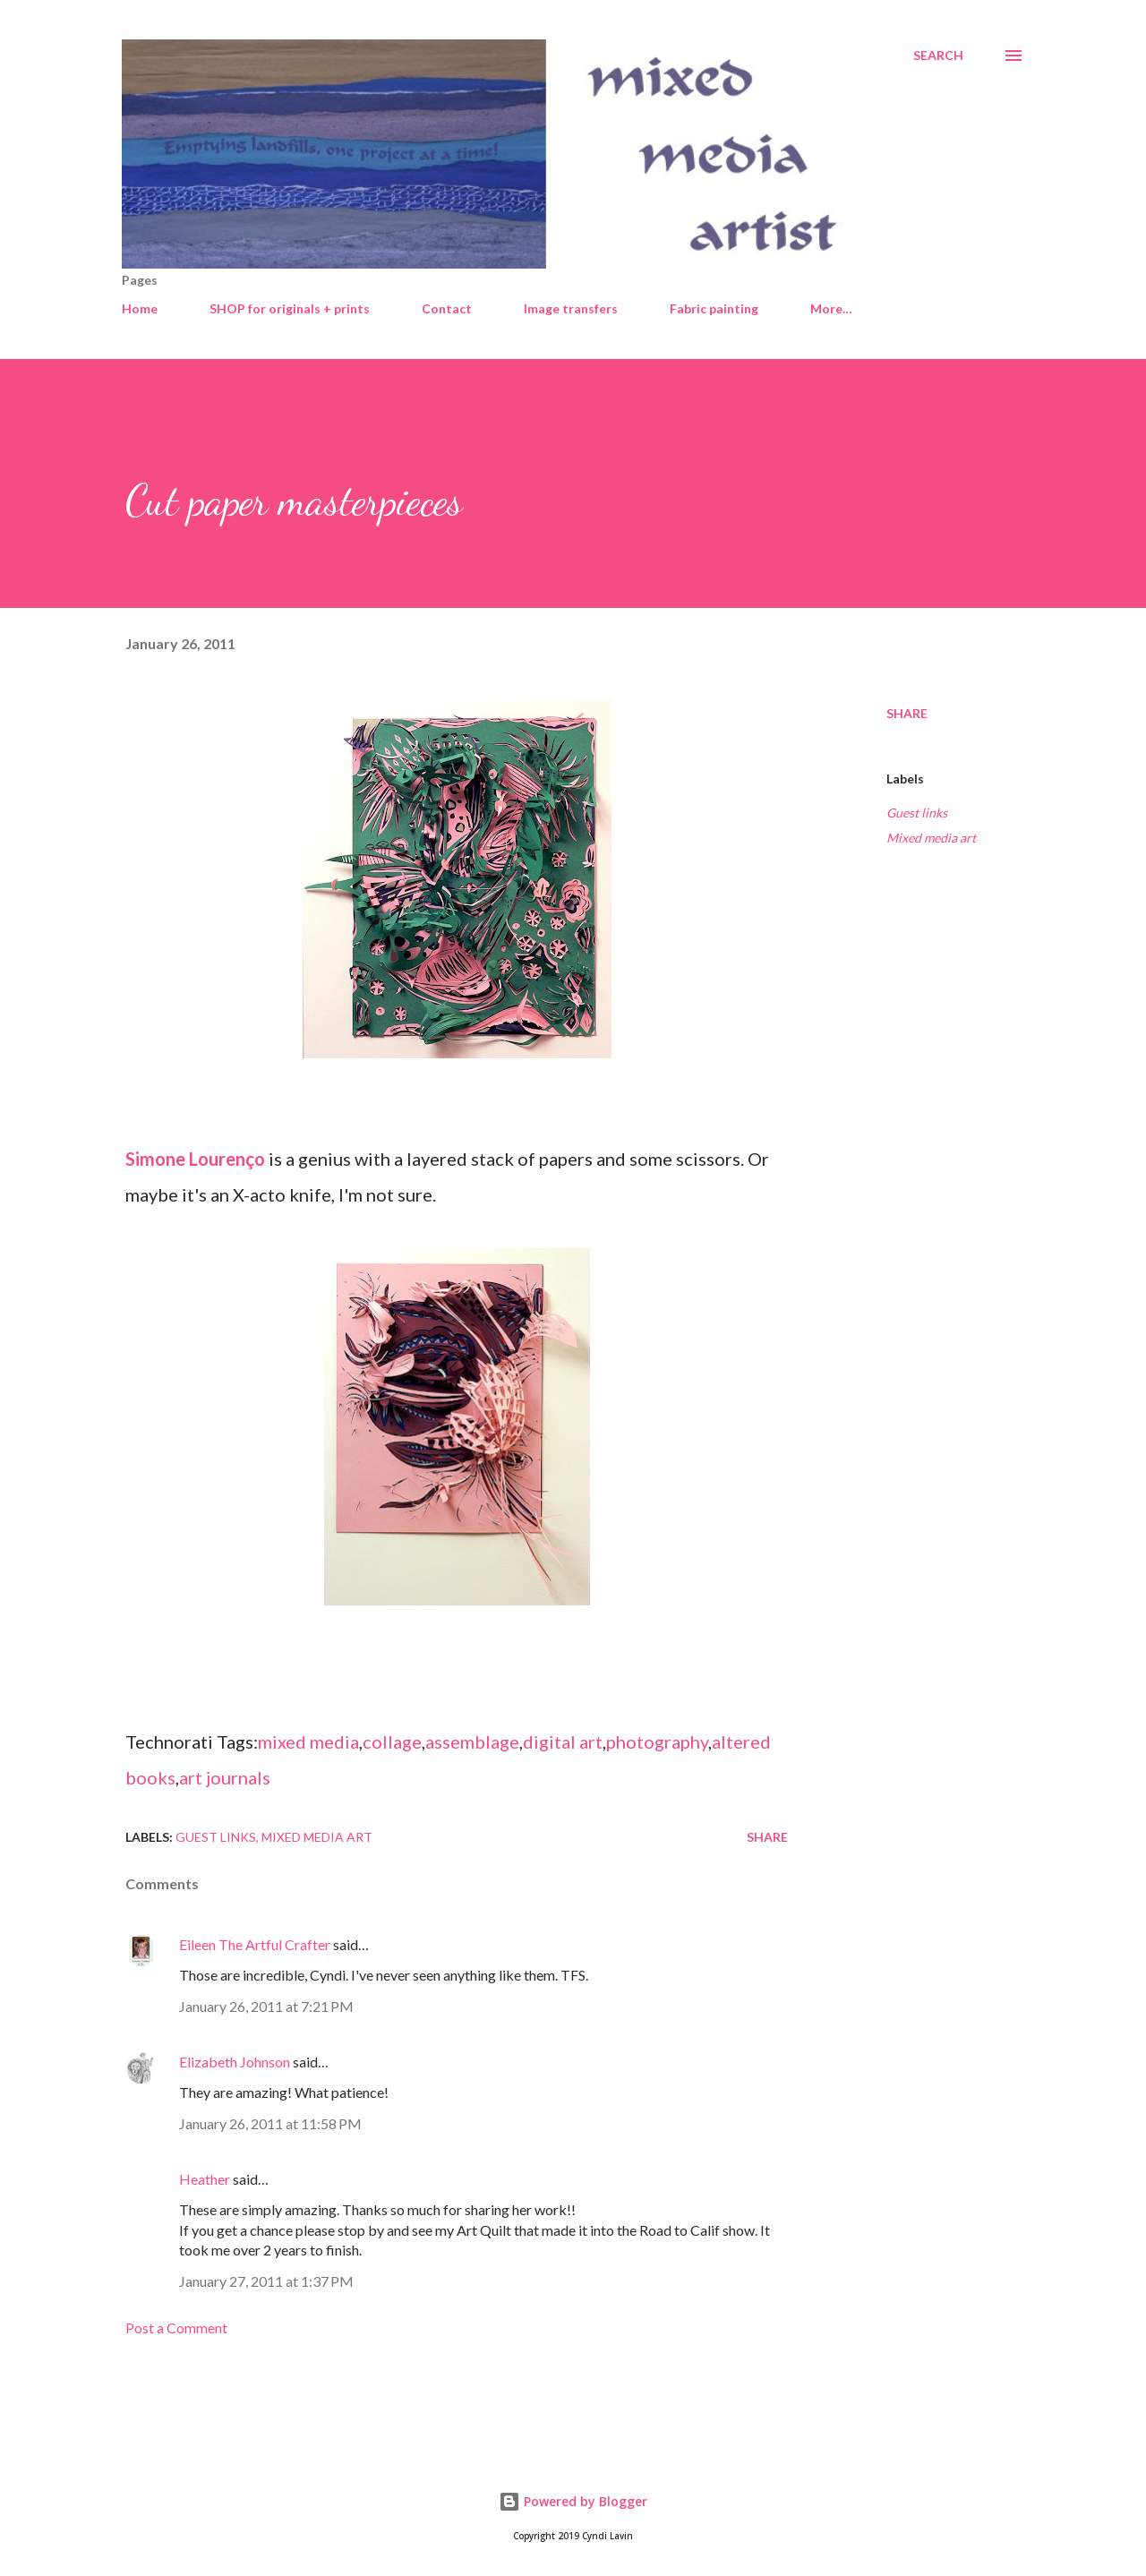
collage (392, 1741)
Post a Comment (176, 2327)
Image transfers (571, 308)
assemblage (472, 1741)
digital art (563, 1741)
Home (140, 308)
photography (657, 1741)
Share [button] (907, 713)
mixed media (308, 1741)
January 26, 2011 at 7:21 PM (266, 2006)
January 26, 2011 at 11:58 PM (270, 2123)
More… (831, 308)
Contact (447, 308)
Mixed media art (931, 837)
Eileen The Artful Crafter (254, 1944)
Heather (204, 2178)
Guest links (916, 812)
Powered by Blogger (573, 2501)
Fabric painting (714, 308)
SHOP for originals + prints (290, 308)
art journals (224, 1777)
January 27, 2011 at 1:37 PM (266, 2280)
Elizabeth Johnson (234, 2061)
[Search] (938, 55)
